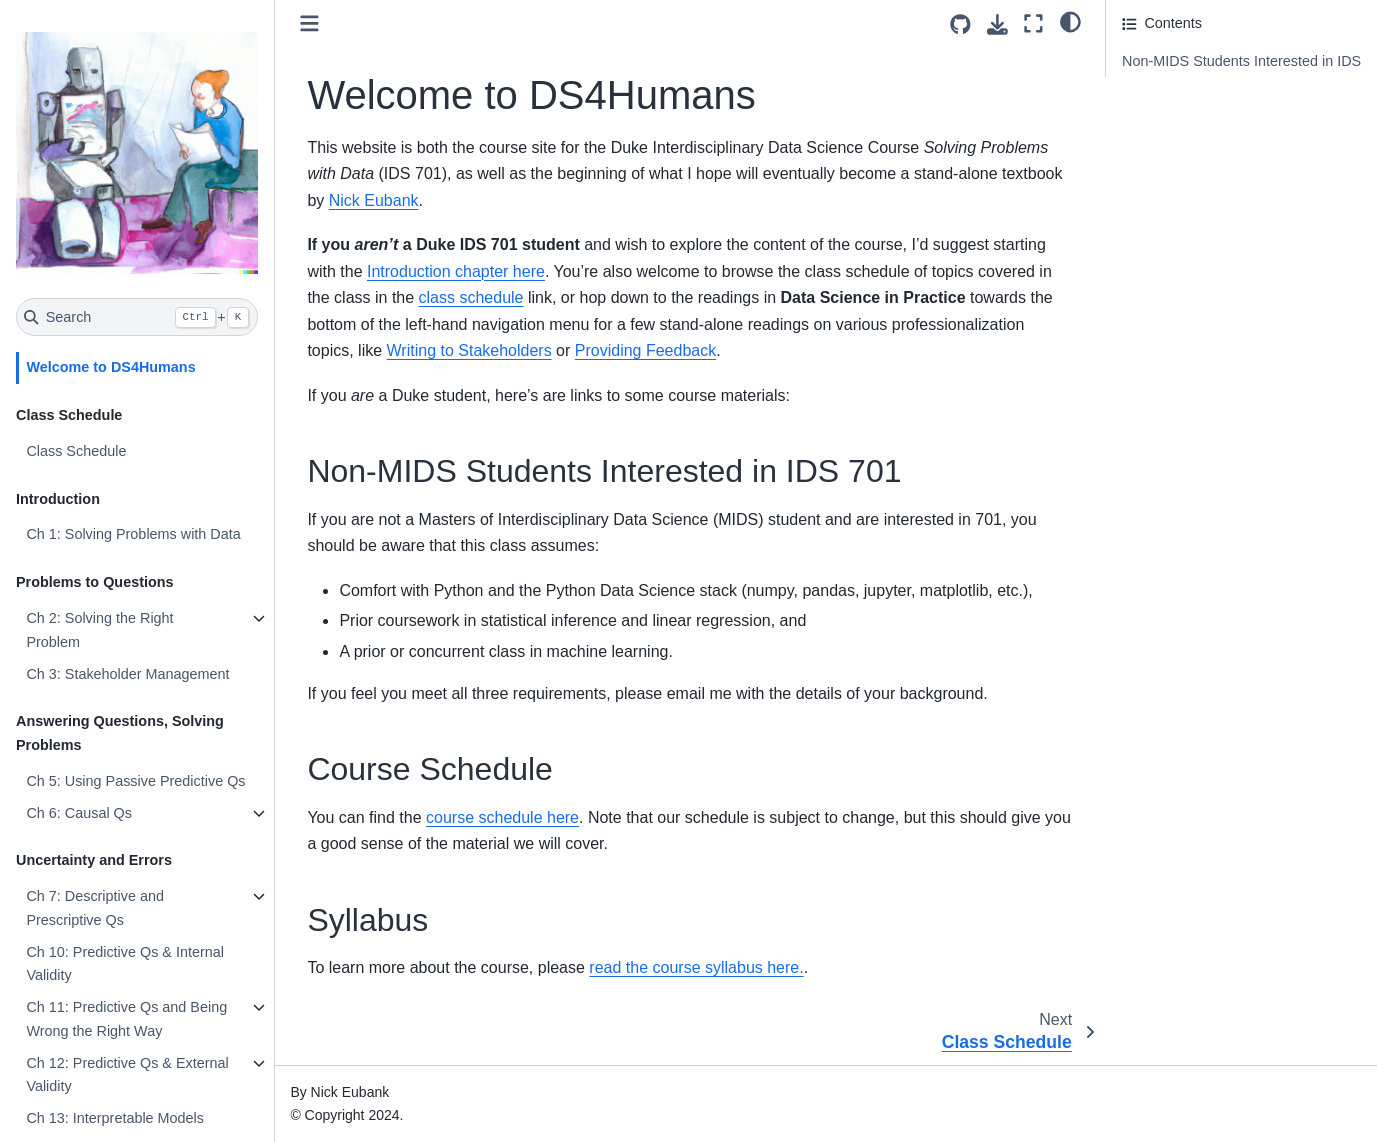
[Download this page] (997, 24)
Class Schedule (76, 451)
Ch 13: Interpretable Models (115, 1118)
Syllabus (1149, 140)
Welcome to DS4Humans (110, 367)
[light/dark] (1070, 21)
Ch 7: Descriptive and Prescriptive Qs (95, 908)
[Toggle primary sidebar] (309, 23)
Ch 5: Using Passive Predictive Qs (135, 781)
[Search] (137, 317)
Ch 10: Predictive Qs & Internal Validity (125, 964)
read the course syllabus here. (696, 967)
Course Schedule (1177, 113)
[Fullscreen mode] (1033, 23)
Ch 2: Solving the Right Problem (99, 630)
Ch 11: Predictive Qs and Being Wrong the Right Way (126, 1019)
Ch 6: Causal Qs (79, 813)
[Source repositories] (960, 24)
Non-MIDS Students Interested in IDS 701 (1241, 73)
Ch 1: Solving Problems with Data (133, 534)
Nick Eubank (374, 200)
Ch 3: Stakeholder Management (127, 674)
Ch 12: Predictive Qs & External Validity (127, 1075)
